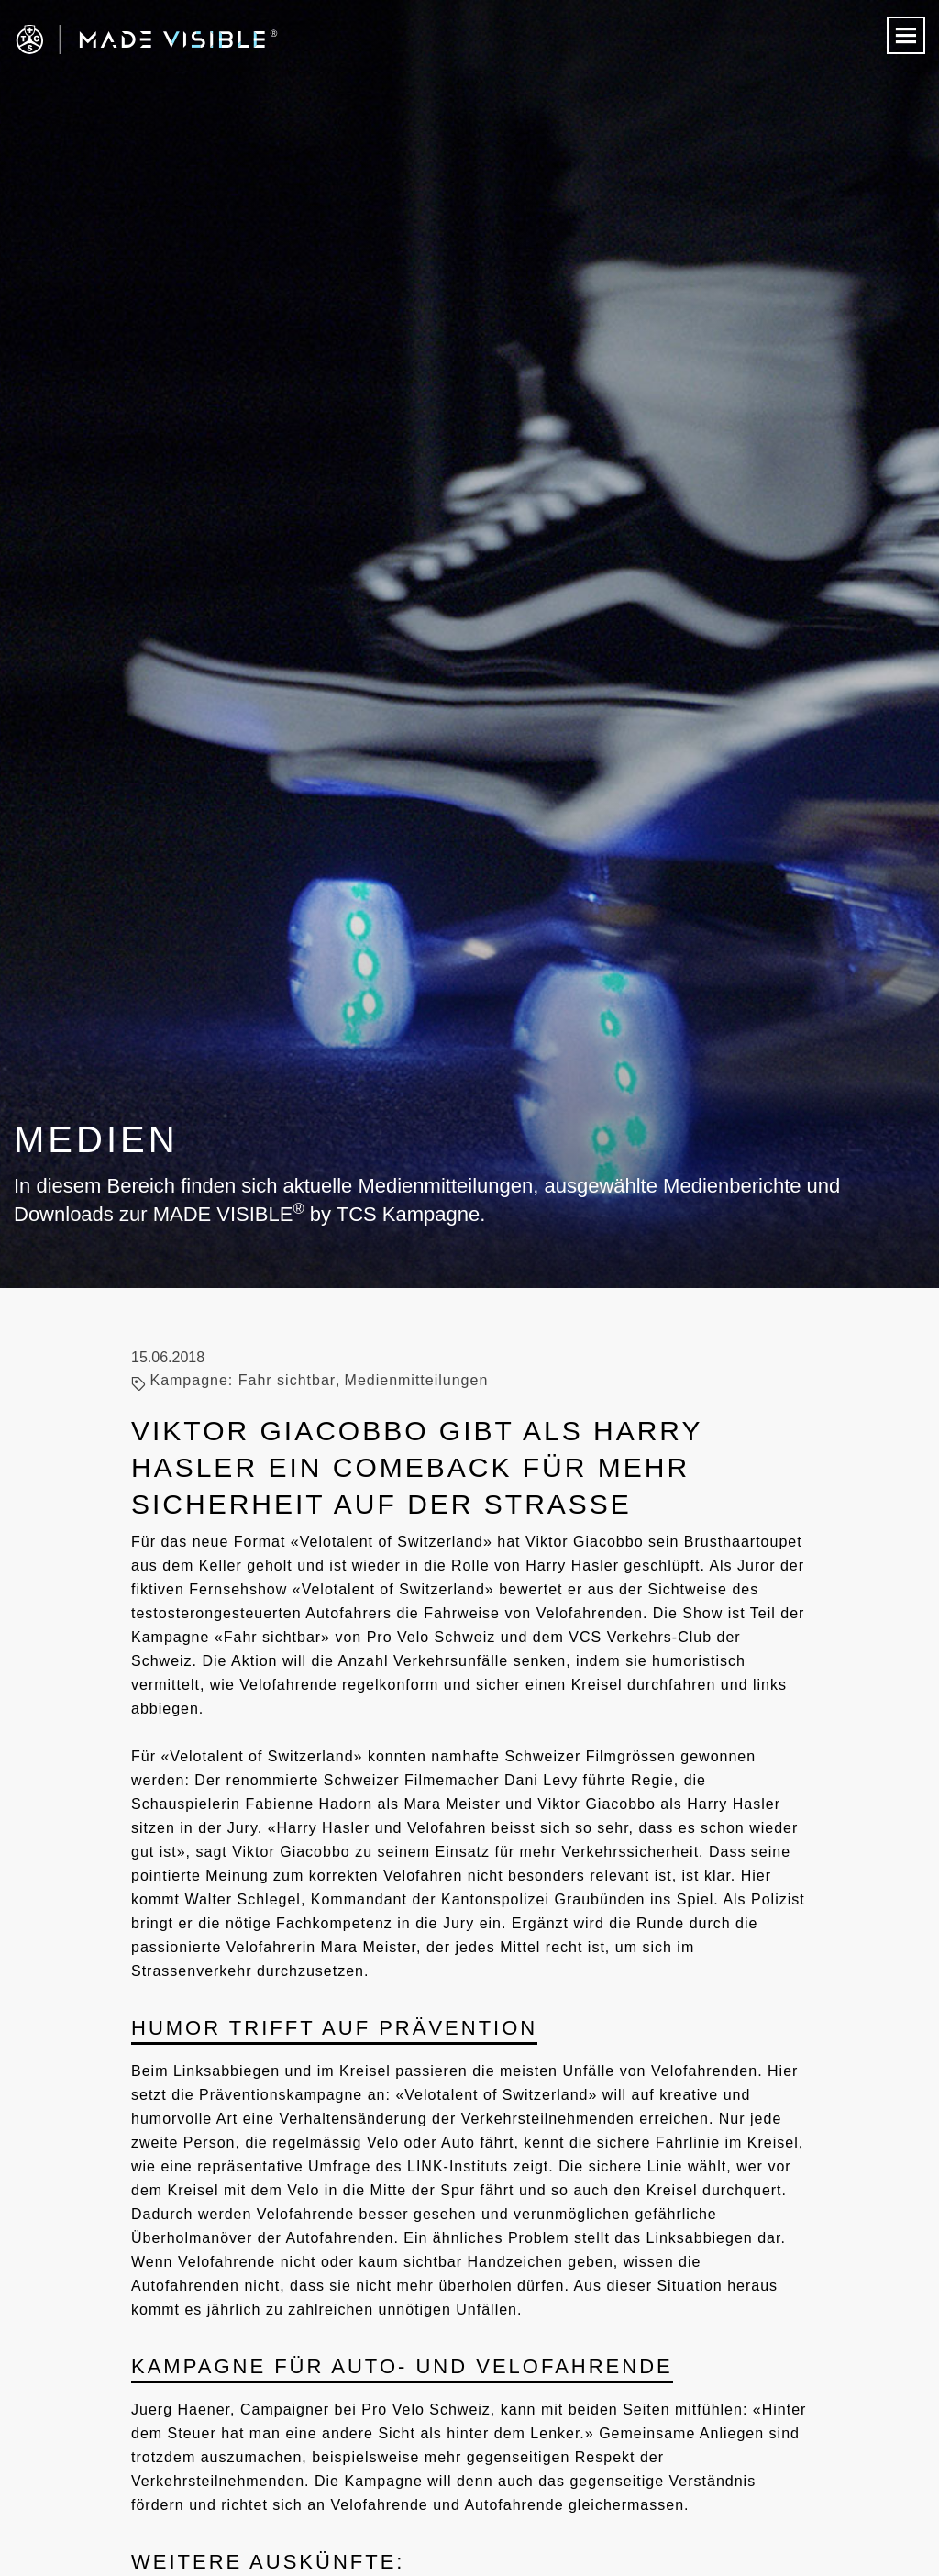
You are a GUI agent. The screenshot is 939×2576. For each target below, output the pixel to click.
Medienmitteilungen (417, 1380)
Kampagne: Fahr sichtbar (242, 1380)
